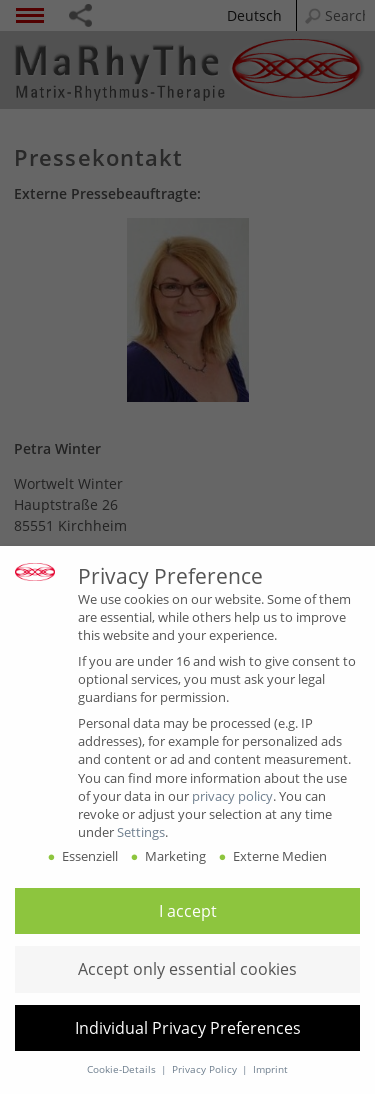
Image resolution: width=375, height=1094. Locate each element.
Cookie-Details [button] (123, 1069)
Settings (141, 832)
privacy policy (232, 796)
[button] (187, 911)
